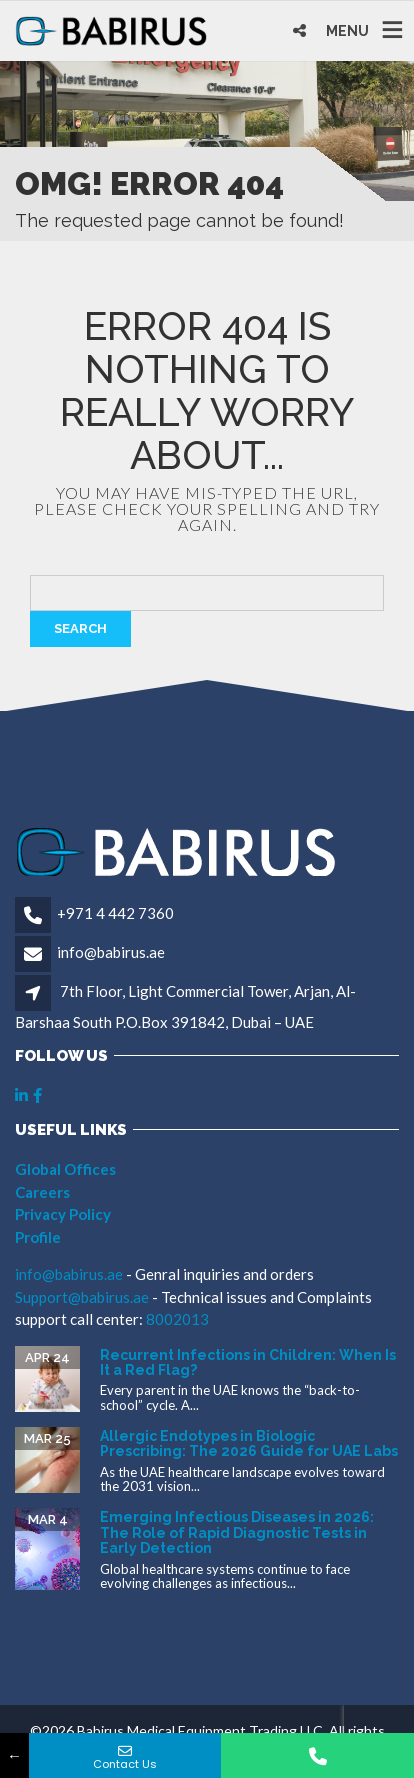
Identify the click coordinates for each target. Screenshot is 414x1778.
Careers (42, 1192)
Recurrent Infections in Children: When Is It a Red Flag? (248, 1362)
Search (80, 628)
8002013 (177, 1319)
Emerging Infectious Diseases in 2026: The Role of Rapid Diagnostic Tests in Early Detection (237, 1532)
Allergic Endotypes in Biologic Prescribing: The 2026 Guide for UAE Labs (249, 1443)
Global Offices (65, 1169)
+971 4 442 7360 (115, 913)
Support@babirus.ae (83, 1297)
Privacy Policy (63, 1214)
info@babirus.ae (111, 952)
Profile (38, 1237)
